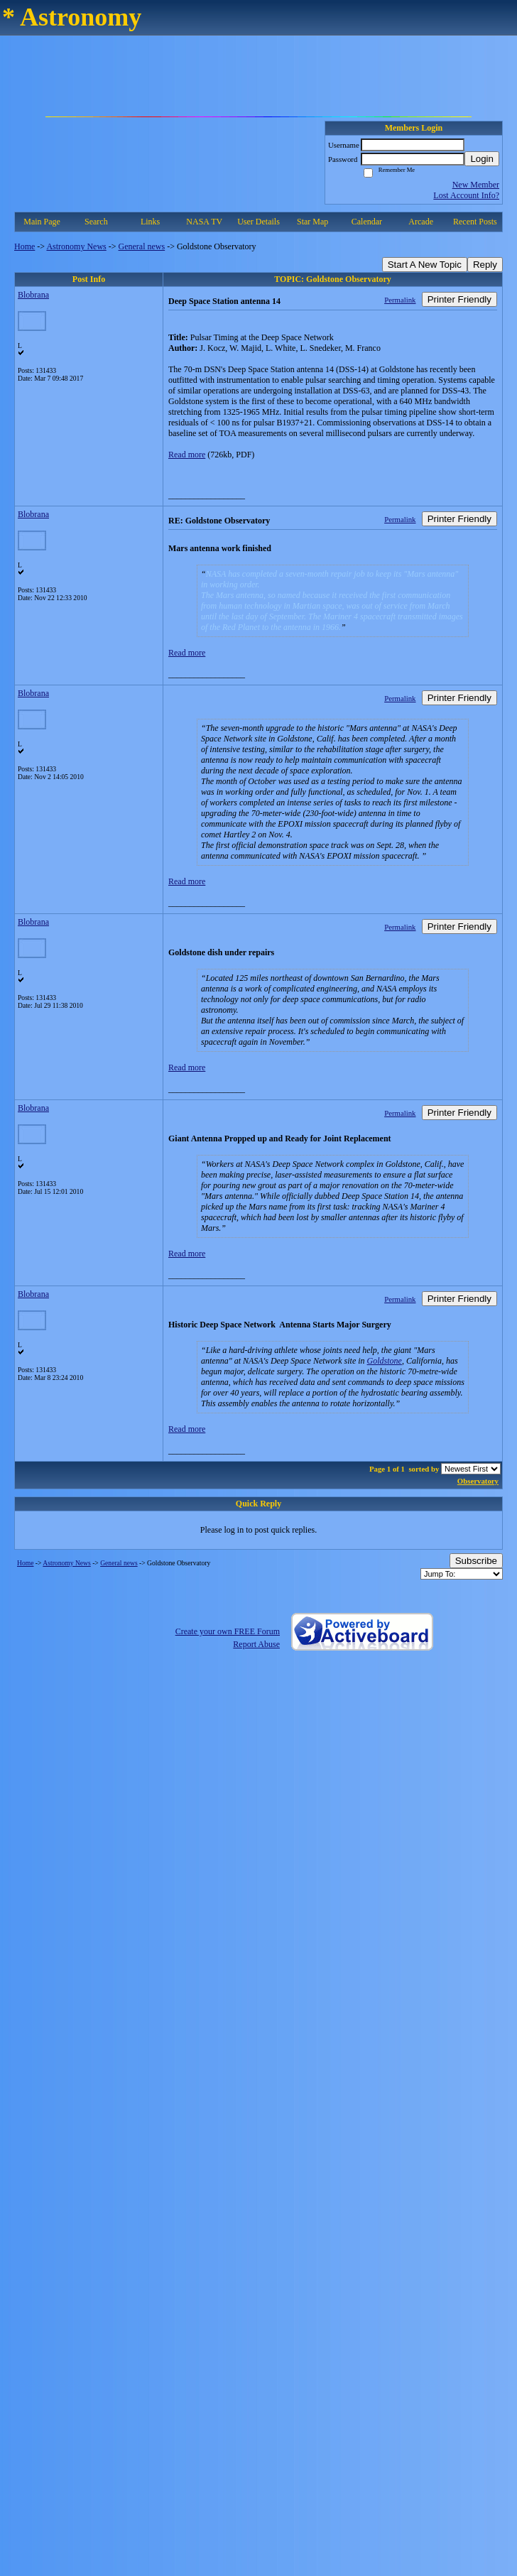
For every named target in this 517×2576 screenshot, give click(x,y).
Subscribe (476, 1560)
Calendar (367, 222)
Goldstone (384, 1361)
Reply (485, 264)
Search (96, 222)
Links (150, 222)
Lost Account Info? (466, 195)
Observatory (478, 1481)
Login (482, 158)
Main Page (41, 222)
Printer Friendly (459, 299)
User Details (258, 222)
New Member (475, 185)
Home (24, 246)
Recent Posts (475, 222)
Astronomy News (76, 246)
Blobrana (33, 295)
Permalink (399, 299)
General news (142, 246)
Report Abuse (256, 1644)
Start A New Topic (425, 264)
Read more (186, 455)
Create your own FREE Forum (227, 1631)
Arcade (420, 222)
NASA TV (204, 222)
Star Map (312, 222)
